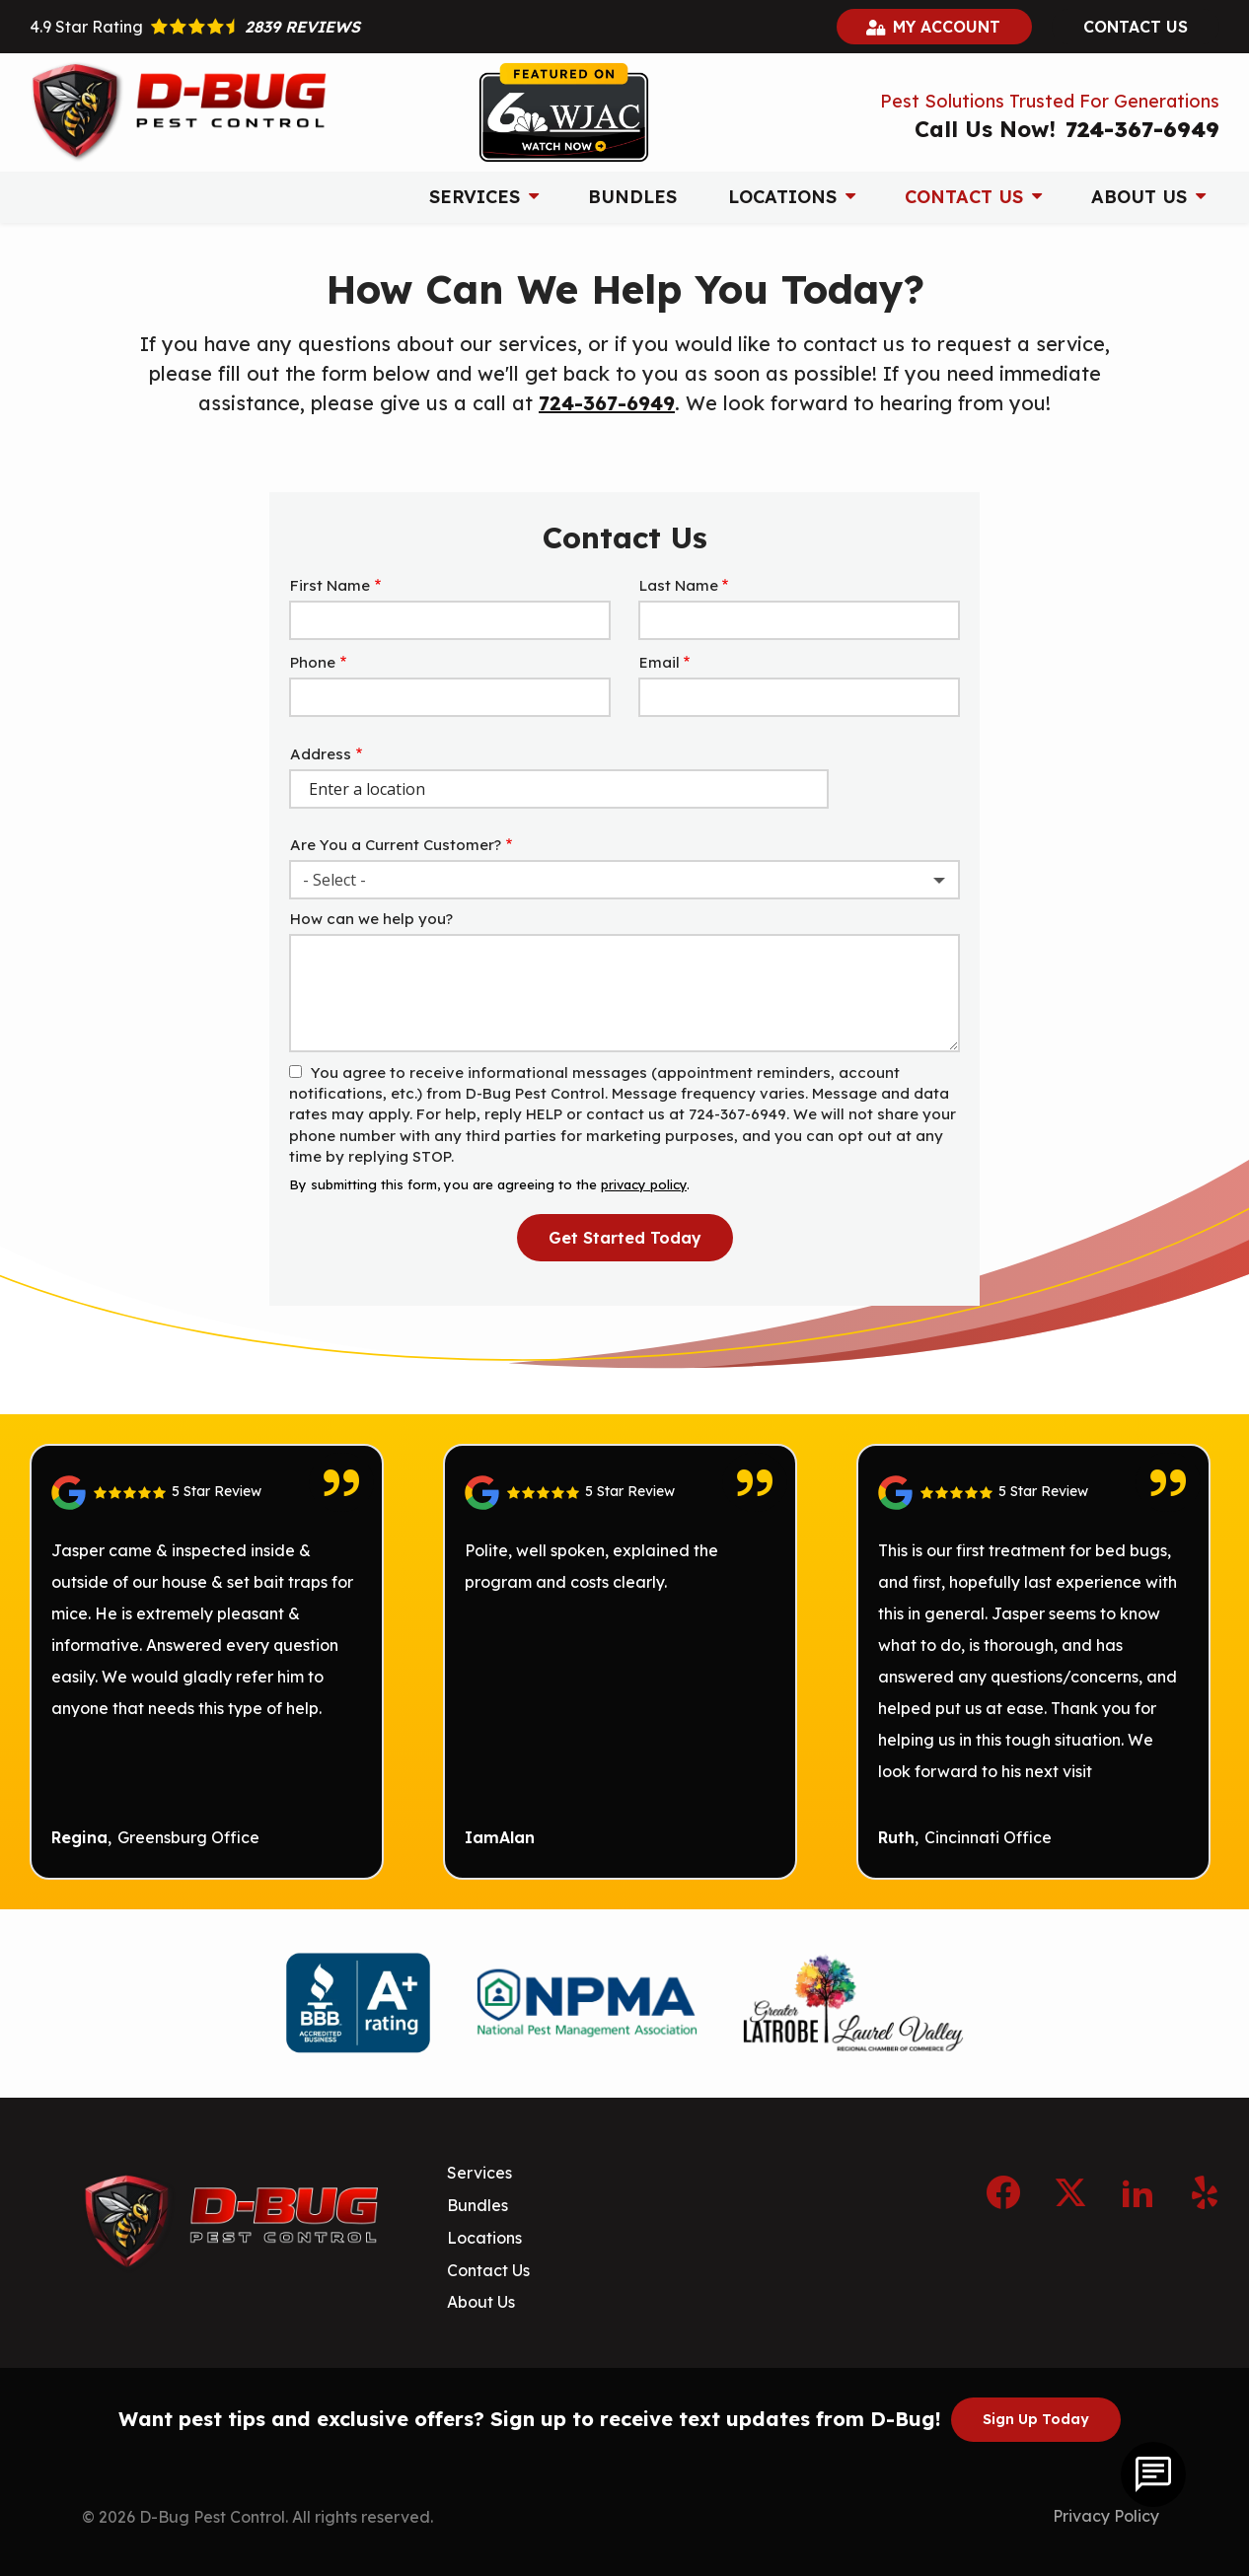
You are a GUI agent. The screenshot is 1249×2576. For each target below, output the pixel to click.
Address (320, 754)
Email (659, 662)
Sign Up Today (1036, 2419)
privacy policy (644, 1184)
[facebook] (1003, 2189)
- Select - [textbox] (334, 880)
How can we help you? (371, 918)
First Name (330, 585)
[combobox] (624, 879)
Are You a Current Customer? (395, 844)
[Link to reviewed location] (206, 1492)
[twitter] (1070, 2189)
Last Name (678, 585)
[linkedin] (1137, 2189)
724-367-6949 (607, 403)
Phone (312, 662)
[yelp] (1204, 2189)
